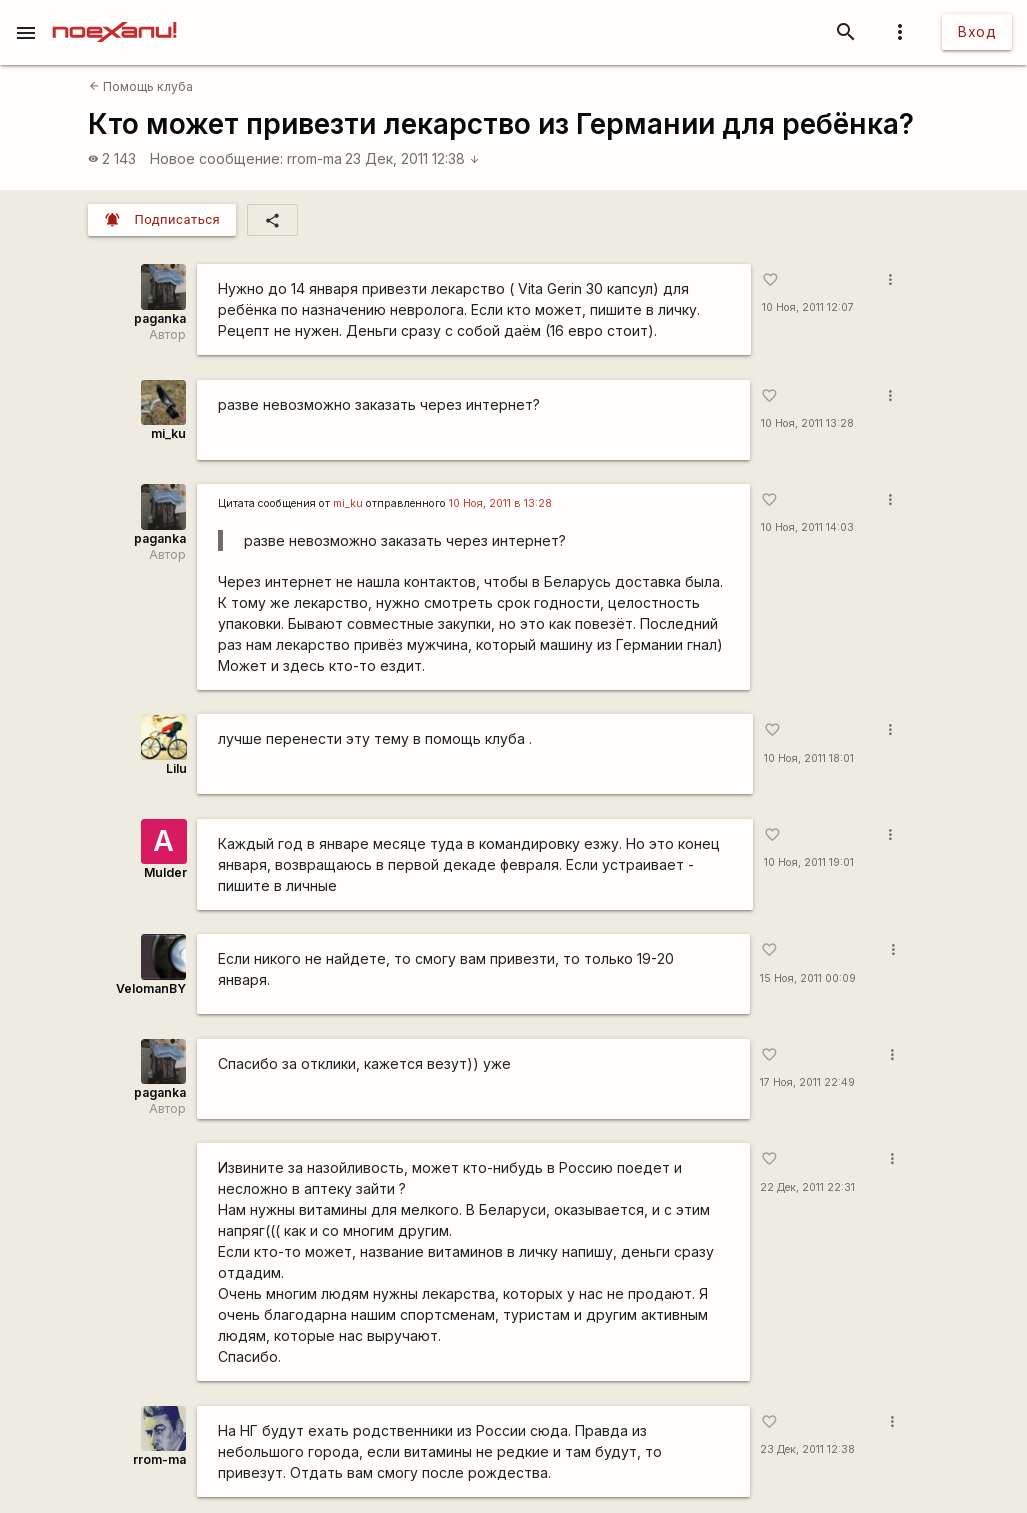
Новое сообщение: (216, 158)
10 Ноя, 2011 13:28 (807, 423)
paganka (160, 318)
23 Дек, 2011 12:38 (412, 158)
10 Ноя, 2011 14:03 (807, 527)
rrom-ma (314, 158)
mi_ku (168, 433)
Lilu (176, 768)
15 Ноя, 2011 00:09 (808, 978)
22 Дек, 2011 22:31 (807, 1187)
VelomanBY (151, 988)
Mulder (165, 872)
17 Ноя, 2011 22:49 (807, 1082)
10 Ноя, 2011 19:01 (809, 862)
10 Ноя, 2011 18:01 (809, 758)
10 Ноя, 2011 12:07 (808, 307)
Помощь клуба (141, 86)
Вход (977, 31)
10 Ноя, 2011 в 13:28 (500, 503)
